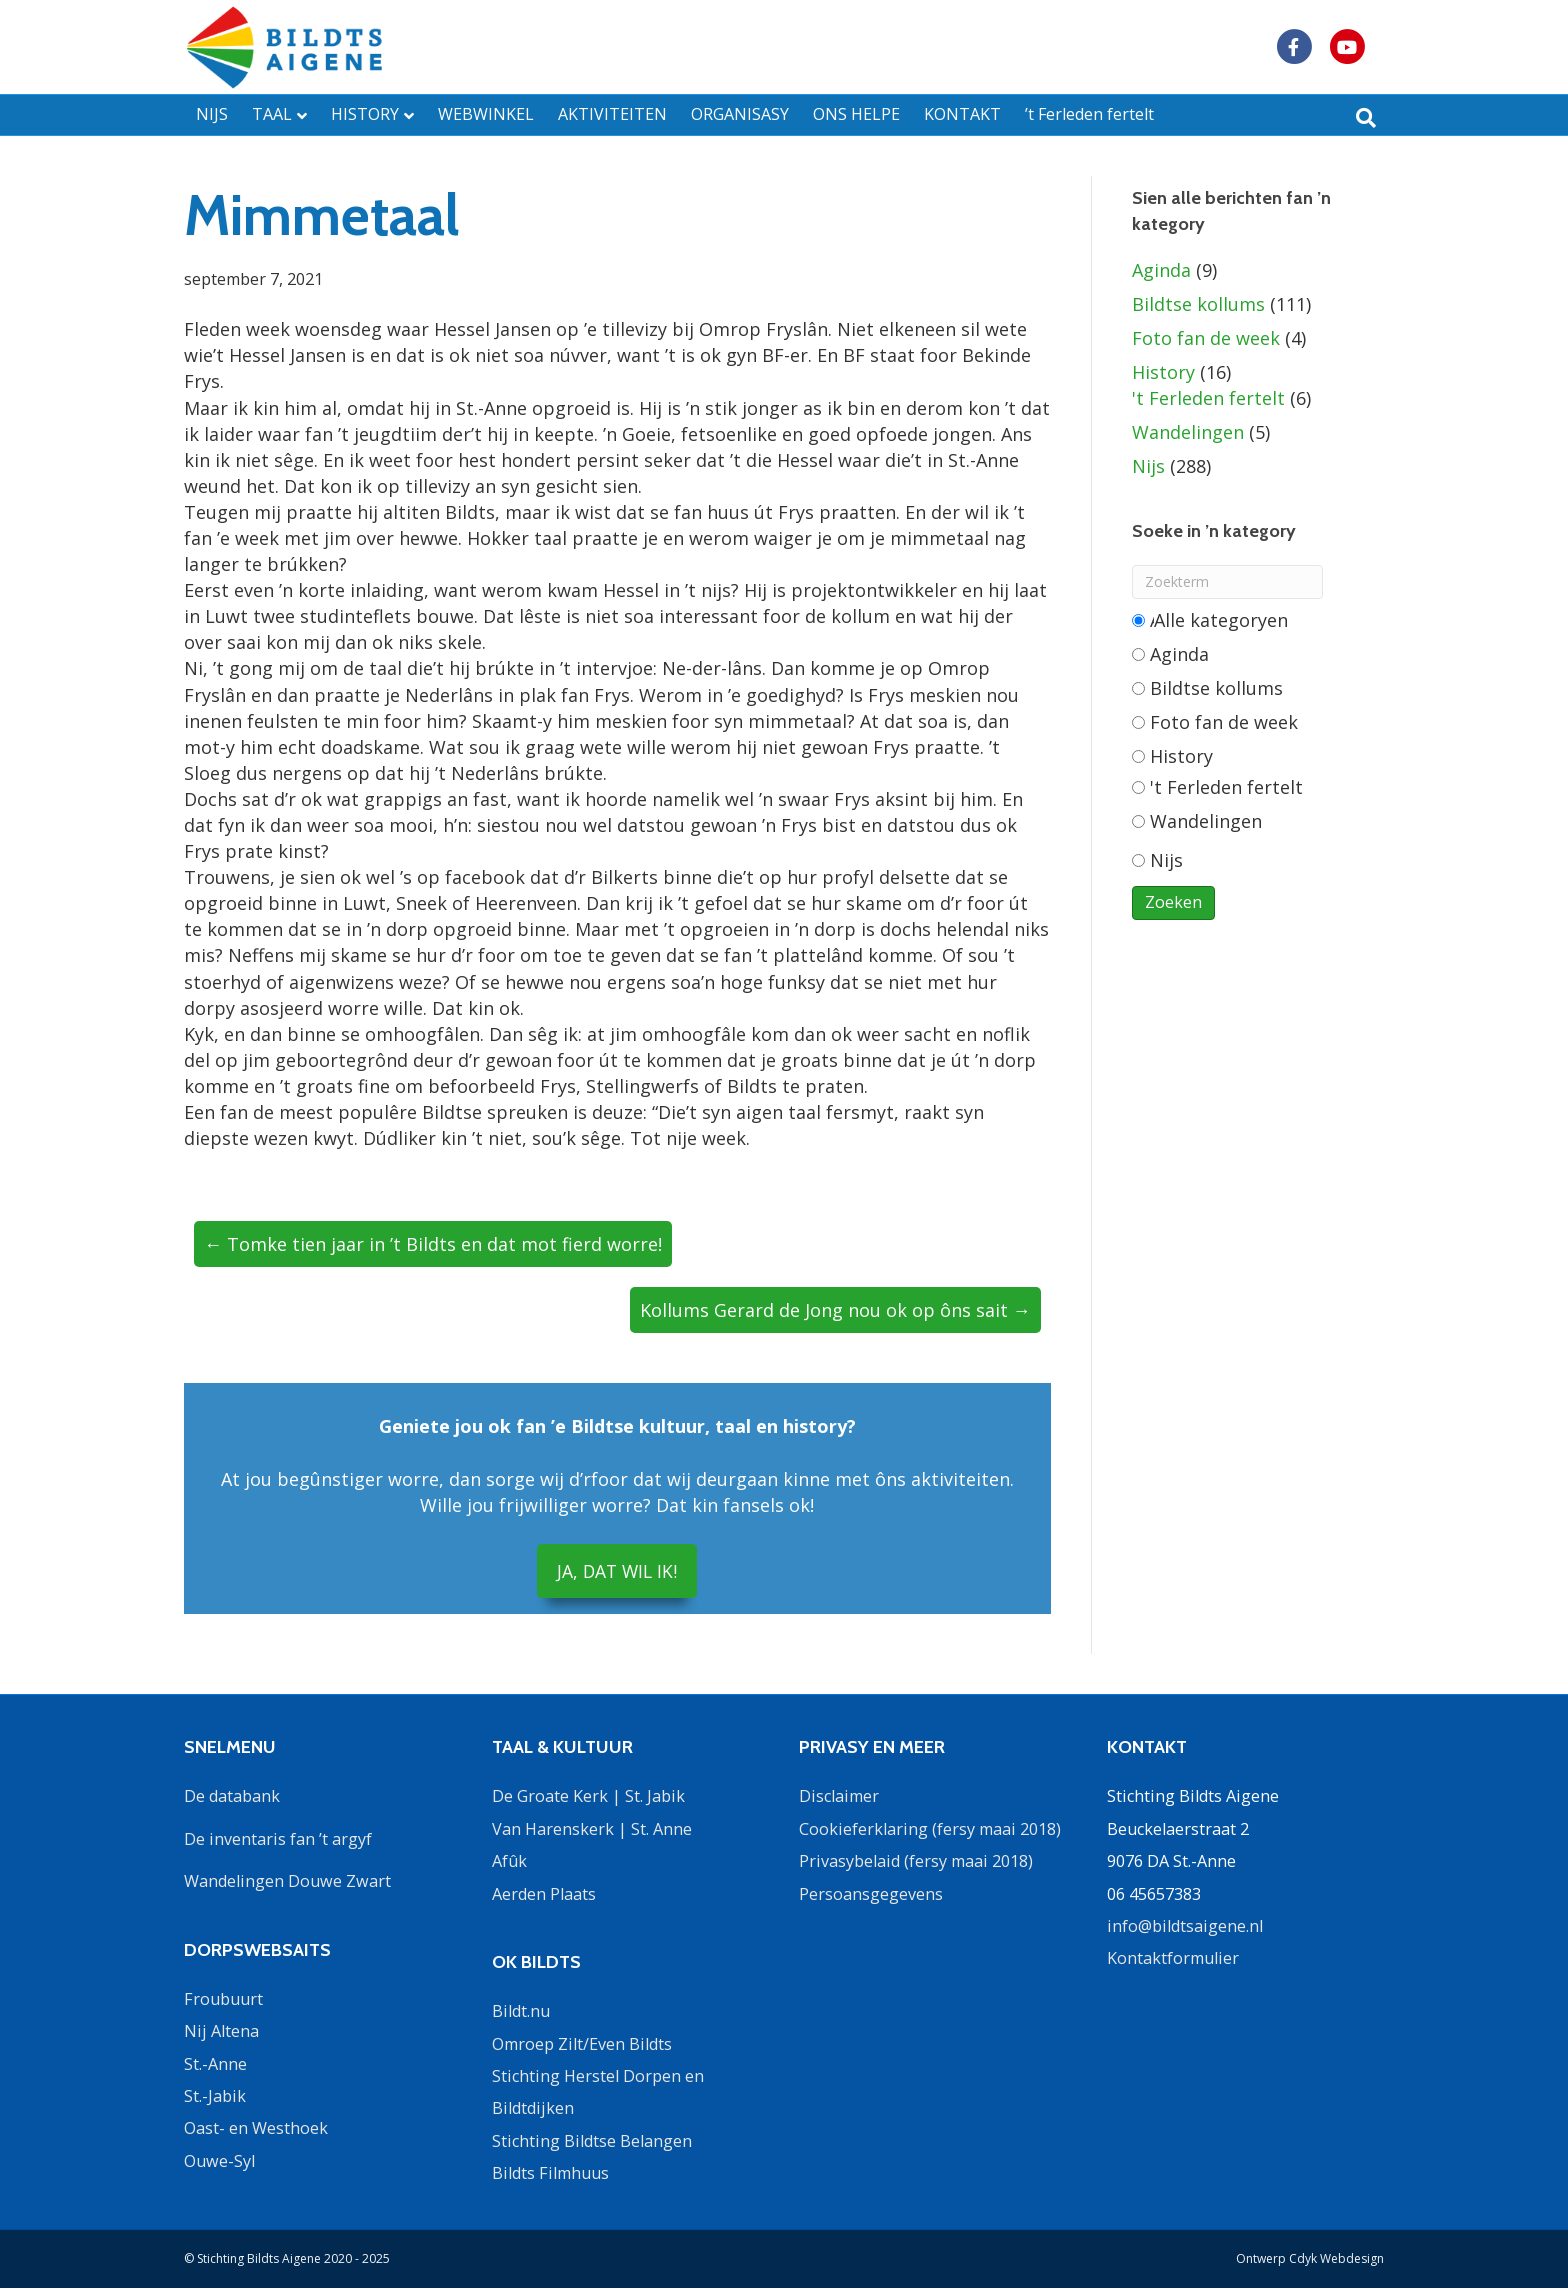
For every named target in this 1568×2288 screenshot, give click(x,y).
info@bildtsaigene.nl (1185, 1926)
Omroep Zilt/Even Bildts (582, 2043)
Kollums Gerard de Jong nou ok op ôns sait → (835, 1310)
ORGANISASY (740, 114)
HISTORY (365, 114)
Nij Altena (221, 2031)
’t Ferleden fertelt (1089, 114)
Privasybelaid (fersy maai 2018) (916, 1861)
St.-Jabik (215, 2096)
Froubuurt (223, 1998)
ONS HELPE (856, 114)
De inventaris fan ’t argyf (278, 1838)
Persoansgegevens (871, 1893)
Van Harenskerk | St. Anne (592, 1828)
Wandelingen (1188, 432)
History (1163, 372)
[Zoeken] (1366, 118)
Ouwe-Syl (219, 2160)
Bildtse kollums (1198, 304)
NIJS (212, 114)
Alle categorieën (1210, 620)
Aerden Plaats (544, 1893)
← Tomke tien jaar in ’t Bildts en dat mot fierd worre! (433, 1244)
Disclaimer (839, 1796)
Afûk (509, 1861)
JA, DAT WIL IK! (617, 1571)
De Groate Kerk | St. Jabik (588, 1796)
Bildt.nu (521, 2011)
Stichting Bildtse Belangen (592, 2140)
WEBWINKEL (486, 114)
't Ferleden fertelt (1208, 398)
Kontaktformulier (1173, 1958)
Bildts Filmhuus (550, 2173)
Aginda (1161, 270)
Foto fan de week (1206, 338)
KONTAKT (962, 114)
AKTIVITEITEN (612, 114)
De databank (232, 1796)
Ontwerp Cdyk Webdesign (1310, 2258)
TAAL (272, 114)
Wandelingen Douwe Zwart (287, 1881)
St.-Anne (215, 2063)
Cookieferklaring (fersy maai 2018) (930, 1828)
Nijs (1148, 466)
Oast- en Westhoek (256, 2128)
